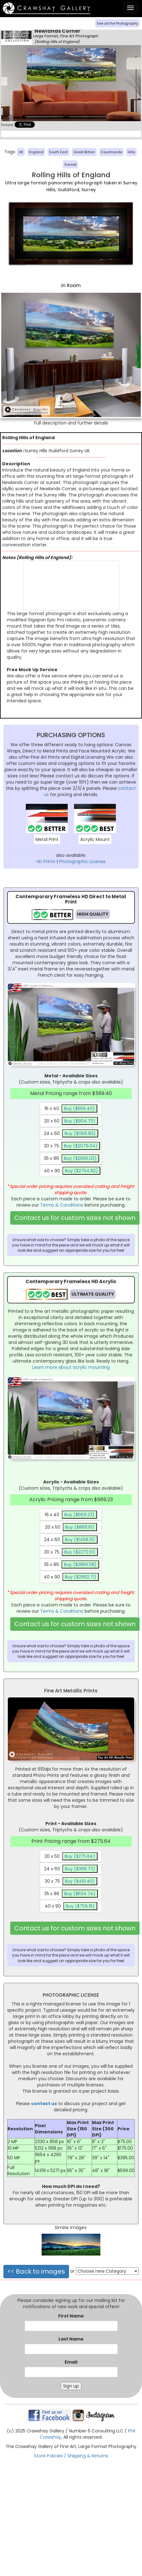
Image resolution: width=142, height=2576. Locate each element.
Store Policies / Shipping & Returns (71, 2456)
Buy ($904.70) (79, 1121)
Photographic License (82, 861)
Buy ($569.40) (79, 1108)
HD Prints (45, 861)
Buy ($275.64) (80, 1856)
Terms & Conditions (61, 1205)
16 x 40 (70, 1108)
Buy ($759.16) (80, 1906)
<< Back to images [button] (36, 2271)
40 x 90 (72, 1171)
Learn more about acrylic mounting (71, 1367)
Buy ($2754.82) (81, 1171)
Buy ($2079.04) (81, 1146)
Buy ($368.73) (80, 1869)
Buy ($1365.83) (80, 1133)
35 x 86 (71, 1158)
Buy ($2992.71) (80, 1577)
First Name (71, 2316)
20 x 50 (71, 1121)
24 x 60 (71, 1133)
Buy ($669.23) (79, 1514)
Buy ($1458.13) (80, 1539)
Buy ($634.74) (79, 1893)
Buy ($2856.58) (80, 1564)
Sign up (71, 2386)
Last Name (71, 2339)
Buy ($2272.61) (79, 1552)
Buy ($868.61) (79, 1527)
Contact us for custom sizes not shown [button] (74, 1217)
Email (71, 2362)
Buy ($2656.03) (80, 1158)
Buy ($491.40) (80, 1881)
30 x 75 (72, 1146)
